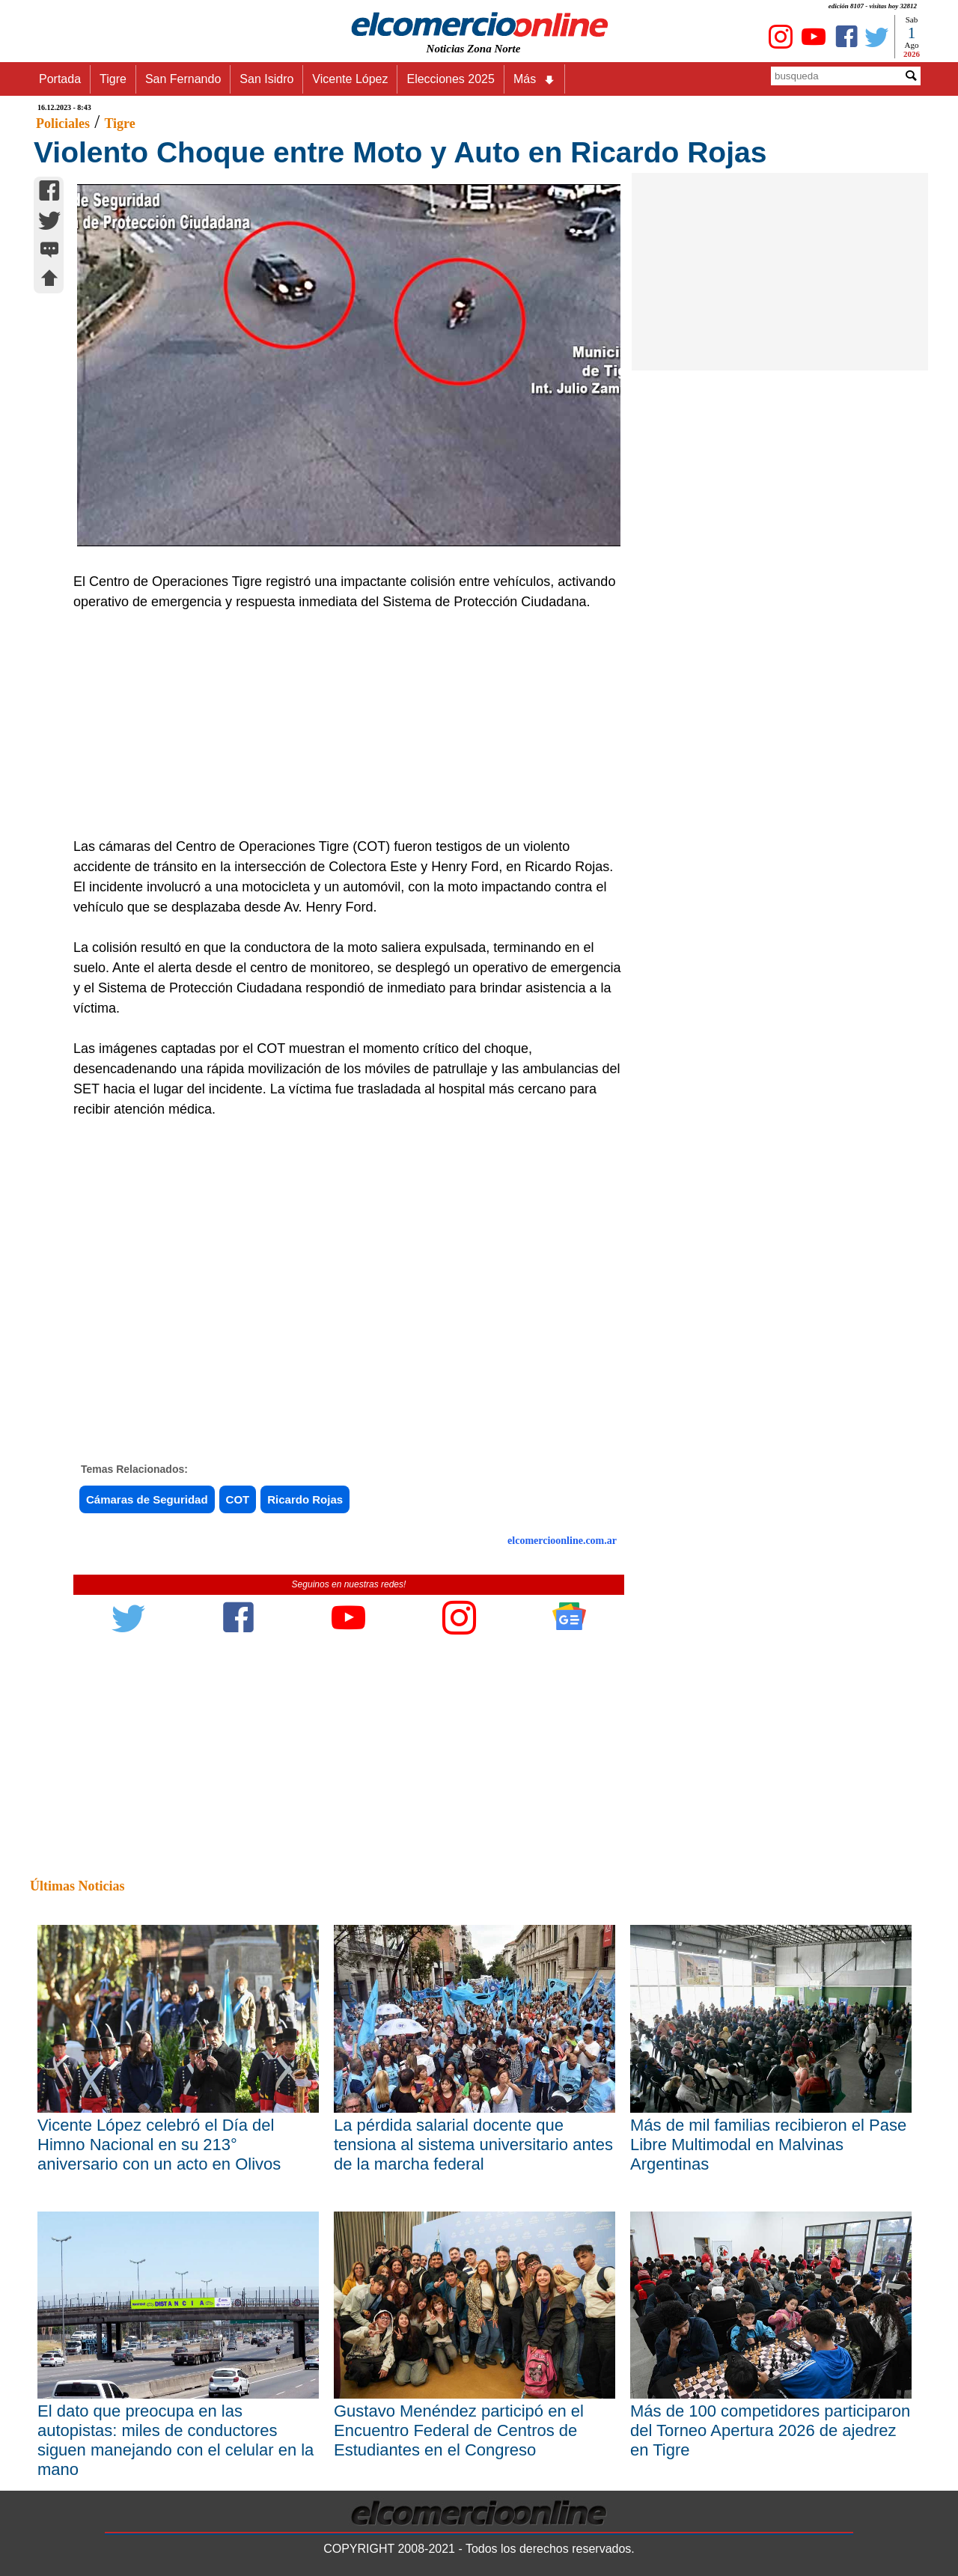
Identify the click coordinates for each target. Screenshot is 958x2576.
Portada (60, 79)
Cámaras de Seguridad (147, 1499)
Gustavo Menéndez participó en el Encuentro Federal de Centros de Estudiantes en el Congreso (459, 2430)
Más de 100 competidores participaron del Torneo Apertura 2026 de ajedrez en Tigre (770, 2430)
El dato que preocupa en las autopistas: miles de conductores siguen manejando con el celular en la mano (175, 2440)
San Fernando (183, 79)
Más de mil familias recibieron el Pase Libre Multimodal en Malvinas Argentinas (768, 2144)
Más (534, 79)
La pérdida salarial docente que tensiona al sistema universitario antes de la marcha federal (473, 2144)
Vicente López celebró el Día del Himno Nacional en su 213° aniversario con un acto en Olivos (159, 2144)
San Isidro (266, 79)
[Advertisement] (340, 724)
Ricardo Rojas (305, 1499)
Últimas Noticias (77, 1885)
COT (238, 1499)
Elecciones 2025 (450, 79)
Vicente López (350, 79)
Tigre (113, 79)
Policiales (63, 123)
